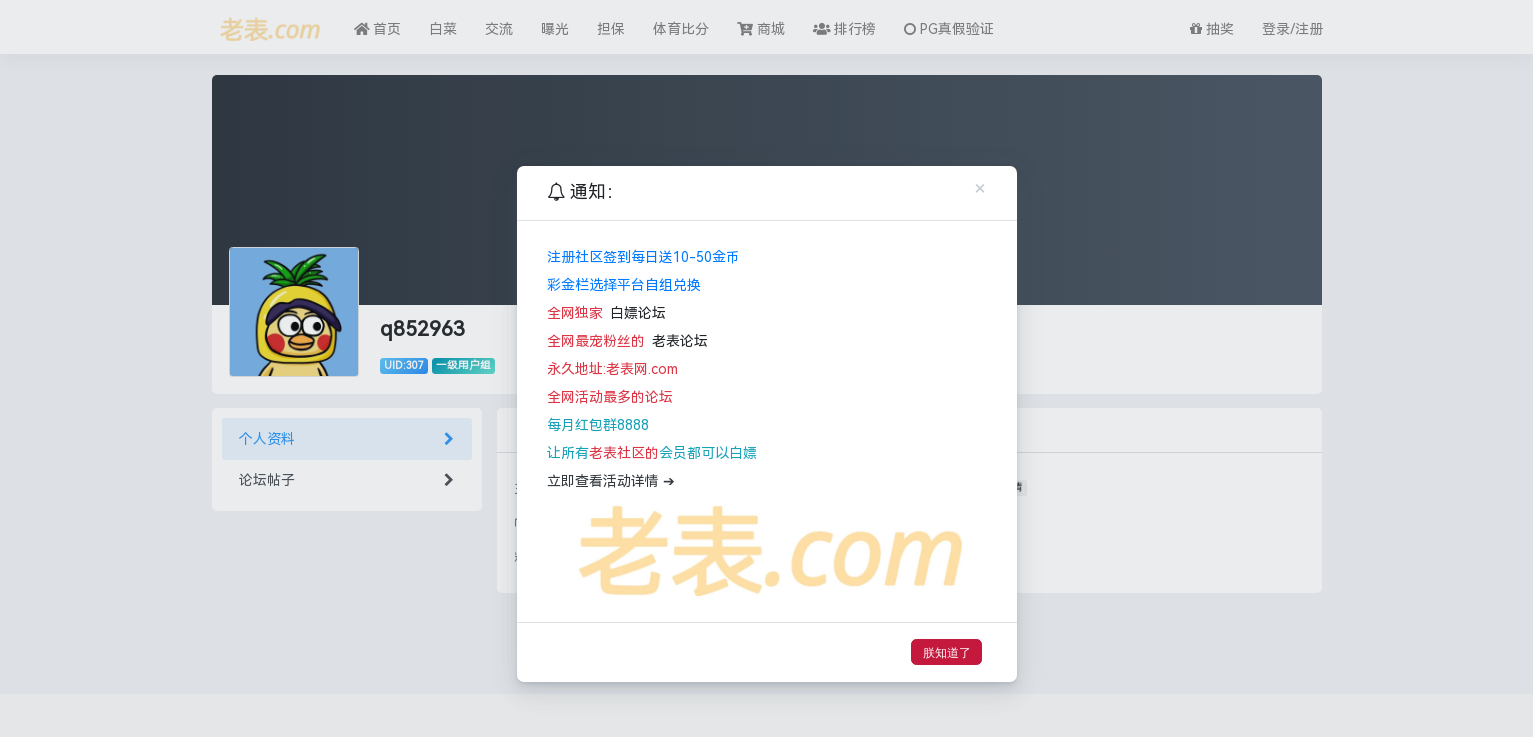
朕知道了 (947, 652)
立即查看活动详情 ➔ (611, 481)
